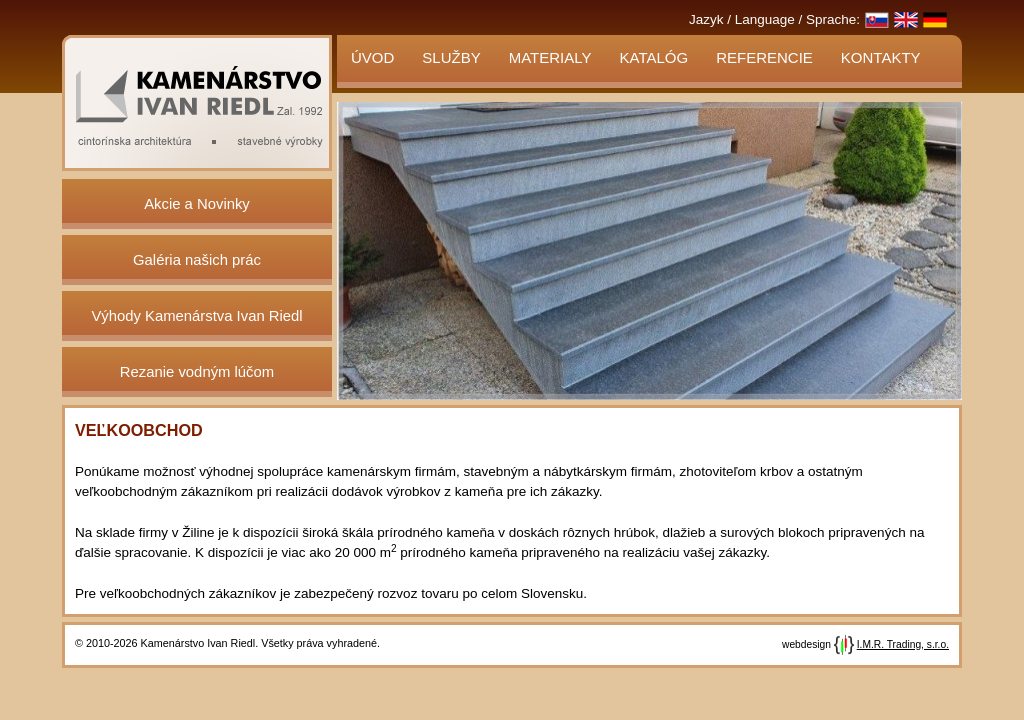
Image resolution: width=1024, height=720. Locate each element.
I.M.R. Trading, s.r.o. (903, 644)
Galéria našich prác (197, 260)
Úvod (372, 57)
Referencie (764, 57)
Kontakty (881, 57)
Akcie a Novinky (197, 204)
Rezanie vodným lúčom (197, 372)
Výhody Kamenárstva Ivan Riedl (196, 316)
